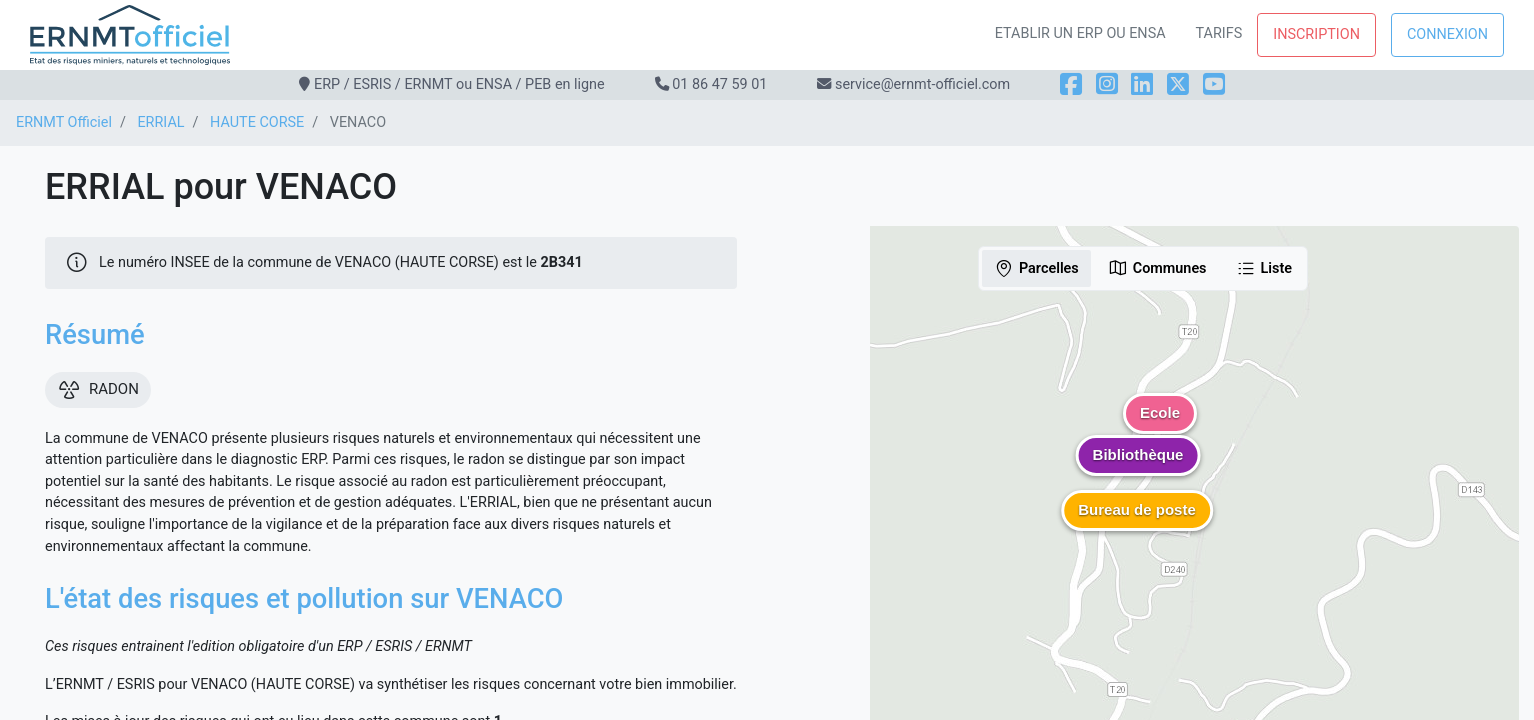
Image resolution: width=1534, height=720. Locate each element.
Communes (1157, 268)
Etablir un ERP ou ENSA (1080, 33)
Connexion (1447, 34)
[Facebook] (1071, 84)
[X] (1178, 84)
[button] (1138, 470)
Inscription (1316, 34)
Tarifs (1219, 33)
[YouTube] (1214, 84)
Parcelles (1036, 268)
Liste (1264, 268)
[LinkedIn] (1142, 84)
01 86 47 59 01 (719, 84)
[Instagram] (1107, 84)
